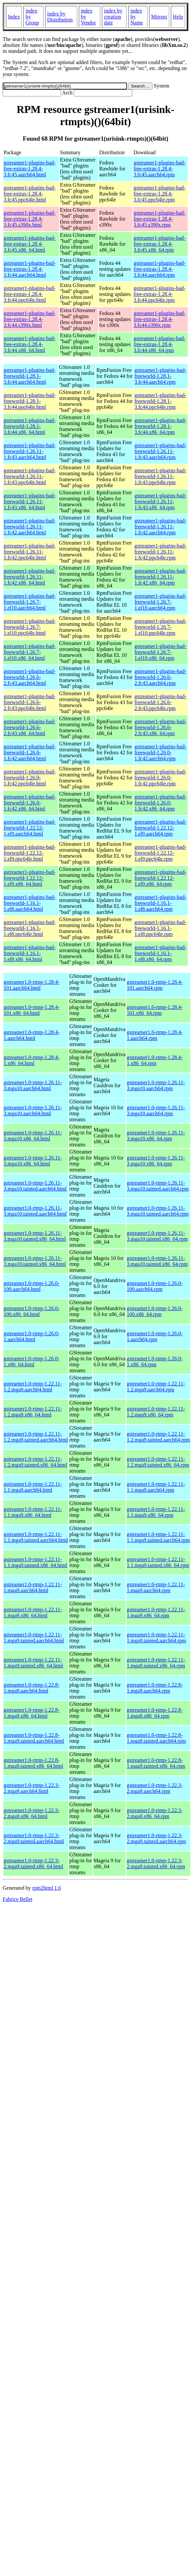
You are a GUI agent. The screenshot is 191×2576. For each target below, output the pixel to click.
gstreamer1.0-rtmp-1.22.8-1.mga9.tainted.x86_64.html (33, 1763)
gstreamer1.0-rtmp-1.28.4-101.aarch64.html (31, 985)
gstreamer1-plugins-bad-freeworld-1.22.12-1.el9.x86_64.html (29, 878)
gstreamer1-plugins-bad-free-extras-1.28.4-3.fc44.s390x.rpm (159, 319)
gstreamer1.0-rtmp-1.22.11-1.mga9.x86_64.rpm (156, 1612)
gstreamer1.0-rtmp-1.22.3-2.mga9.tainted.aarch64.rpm (156, 1838)
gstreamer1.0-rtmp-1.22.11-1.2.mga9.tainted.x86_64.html (35, 1462)
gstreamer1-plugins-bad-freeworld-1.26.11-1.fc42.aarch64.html (29, 526)
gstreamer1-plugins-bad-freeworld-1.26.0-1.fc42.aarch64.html (29, 752)
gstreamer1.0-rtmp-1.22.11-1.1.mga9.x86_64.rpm (156, 1512)
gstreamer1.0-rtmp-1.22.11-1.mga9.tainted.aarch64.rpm (156, 1637)
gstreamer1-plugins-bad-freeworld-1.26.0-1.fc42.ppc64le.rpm (160, 777)
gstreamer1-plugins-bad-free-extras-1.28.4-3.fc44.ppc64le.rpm (159, 294)
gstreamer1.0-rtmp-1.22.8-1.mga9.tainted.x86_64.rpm (156, 1763)
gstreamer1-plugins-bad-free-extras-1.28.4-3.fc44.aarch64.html (29, 269)
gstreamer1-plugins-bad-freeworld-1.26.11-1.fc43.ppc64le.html (29, 476)
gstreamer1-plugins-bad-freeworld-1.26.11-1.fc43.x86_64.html (29, 501)
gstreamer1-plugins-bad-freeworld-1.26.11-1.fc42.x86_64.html (29, 577)
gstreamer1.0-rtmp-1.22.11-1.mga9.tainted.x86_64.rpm (156, 1662)
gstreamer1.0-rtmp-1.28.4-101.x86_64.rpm (154, 1010)
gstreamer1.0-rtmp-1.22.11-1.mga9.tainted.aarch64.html (34, 1637)
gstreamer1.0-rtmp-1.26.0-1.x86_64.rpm (154, 1361)
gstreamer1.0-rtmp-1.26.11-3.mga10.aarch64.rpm (156, 1085)
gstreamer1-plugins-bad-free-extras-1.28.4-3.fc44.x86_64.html (29, 344)
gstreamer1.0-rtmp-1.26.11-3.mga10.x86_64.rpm (156, 1135)
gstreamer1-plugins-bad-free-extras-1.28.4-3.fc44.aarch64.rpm (159, 269)
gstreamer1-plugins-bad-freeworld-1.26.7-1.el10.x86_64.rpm (160, 652)
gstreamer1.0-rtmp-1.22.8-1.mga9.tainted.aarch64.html (34, 1738)
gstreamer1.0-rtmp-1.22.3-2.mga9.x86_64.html (31, 1813)
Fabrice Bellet (17, 1899)
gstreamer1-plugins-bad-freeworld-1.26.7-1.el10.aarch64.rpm (160, 602)
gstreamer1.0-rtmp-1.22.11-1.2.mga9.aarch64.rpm (156, 1386)
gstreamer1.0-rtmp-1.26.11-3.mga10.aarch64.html (33, 1085)
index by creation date (113, 16)
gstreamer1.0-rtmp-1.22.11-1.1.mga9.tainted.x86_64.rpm (158, 1562)
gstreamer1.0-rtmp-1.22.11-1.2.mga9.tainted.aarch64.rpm (158, 1437)
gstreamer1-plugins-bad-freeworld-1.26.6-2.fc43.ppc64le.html (29, 702)
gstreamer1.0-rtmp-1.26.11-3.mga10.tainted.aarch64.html (35, 1186)
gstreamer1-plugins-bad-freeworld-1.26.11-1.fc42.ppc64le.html (29, 551)
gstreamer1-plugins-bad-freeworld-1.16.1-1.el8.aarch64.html (29, 903)
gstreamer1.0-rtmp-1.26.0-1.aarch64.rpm (154, 1336)
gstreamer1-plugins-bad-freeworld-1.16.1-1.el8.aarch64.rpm (160, 903)
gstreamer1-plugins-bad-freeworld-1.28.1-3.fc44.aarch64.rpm (160, 376)
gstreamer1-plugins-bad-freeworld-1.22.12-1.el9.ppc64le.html (29, 853)
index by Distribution (60, 16)
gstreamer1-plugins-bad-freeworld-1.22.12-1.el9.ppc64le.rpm (160, 853)
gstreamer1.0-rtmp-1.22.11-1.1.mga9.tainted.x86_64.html (35, 1562)
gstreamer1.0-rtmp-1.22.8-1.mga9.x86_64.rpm (154, 1713)
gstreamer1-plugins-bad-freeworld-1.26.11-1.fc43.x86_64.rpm (160, 501)
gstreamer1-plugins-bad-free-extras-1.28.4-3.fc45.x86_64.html (29, 244)
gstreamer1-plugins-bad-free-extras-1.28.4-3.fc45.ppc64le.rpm (159, 193)
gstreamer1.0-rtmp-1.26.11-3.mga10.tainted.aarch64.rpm (158, 1186)
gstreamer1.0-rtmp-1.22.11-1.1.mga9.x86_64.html (33, 1512)
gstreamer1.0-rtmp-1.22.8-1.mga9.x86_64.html (31, 1713)
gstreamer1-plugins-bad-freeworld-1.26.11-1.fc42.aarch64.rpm (160, 526)
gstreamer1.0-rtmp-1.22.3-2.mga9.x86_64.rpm (154, 1813)
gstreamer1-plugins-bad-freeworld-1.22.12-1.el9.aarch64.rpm (160, 828)
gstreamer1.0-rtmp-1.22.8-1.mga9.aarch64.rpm (154, 1688)
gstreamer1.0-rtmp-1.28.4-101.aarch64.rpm (154, 985)
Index (14, 16)
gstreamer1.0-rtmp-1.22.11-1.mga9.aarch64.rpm (156, 1587)
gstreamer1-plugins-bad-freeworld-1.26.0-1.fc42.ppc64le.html (29, 777)
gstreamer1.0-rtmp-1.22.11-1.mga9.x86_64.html (33, 1612)
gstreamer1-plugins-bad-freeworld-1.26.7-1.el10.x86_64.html (29, 652)
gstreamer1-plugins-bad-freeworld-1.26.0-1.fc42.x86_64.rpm (160, 802)
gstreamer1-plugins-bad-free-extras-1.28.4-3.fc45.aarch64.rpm (159, 168)
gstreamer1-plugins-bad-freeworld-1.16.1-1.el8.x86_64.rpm (160, 953)
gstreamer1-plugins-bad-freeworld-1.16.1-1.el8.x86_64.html (29, 953)
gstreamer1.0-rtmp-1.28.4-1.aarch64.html (31, 1035)
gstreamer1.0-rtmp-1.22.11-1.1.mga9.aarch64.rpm (156, 1487)
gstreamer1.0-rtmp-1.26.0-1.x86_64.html (31, 1361)
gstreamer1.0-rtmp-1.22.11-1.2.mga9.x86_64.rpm (156, 1411)
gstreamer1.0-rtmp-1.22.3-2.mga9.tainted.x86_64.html (33, 1863)
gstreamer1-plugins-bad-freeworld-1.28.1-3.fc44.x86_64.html (29, 426)
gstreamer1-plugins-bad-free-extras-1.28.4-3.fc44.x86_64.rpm (159, 344)
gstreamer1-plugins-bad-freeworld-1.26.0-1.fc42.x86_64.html (29, 802)
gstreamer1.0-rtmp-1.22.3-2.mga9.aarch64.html (31, 1788)
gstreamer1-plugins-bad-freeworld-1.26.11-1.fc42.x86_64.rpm (160, 577)
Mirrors (159, 16)
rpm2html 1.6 (46, 1888)
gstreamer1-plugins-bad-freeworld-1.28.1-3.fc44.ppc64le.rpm (160, 401)
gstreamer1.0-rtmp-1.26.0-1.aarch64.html (31, 1336)
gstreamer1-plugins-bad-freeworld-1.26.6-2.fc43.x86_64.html (29, 727)
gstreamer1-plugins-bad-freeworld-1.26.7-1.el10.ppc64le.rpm (160, 627)
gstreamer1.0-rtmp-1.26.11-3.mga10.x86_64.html (33, 1135)
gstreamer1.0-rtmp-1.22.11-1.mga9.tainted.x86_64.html (33, 1662)
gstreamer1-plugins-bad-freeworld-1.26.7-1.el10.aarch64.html (29, 602)
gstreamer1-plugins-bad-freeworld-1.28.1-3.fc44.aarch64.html (29, 376)
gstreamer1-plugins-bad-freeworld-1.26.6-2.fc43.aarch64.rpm (160, 677)
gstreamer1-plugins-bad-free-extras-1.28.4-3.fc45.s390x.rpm (159, 219)
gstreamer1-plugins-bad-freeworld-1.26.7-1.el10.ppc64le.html (29, 627)
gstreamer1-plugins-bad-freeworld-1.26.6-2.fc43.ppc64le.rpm (160, 702)
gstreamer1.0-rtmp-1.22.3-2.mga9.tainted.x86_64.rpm (156, 1863)
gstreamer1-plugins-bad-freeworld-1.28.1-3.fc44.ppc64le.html (29, 401)
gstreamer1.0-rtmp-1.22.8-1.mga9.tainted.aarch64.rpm (156, 1738)
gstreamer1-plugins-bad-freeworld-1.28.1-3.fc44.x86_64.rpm (160, 426)
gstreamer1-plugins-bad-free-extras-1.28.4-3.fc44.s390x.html (29, 319)
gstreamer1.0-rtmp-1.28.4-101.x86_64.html (31, 1010)
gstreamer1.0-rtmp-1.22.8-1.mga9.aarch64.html (31, 1688)
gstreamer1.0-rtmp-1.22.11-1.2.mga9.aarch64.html (33, 1386)
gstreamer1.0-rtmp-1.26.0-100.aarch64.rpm (154, 1286)
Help (178, 16)
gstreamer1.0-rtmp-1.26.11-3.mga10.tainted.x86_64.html (35, 1236)
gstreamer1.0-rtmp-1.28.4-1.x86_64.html (31, 1060)
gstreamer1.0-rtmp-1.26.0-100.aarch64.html (31, 1286)
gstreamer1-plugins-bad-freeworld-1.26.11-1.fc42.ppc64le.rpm (160, 551)
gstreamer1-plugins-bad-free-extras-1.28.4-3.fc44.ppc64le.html (29, 294)
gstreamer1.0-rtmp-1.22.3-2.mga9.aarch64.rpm (154, 1788)
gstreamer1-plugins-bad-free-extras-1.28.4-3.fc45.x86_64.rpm (159, 244)
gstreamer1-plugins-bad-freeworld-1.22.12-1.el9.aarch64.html (29, 828)
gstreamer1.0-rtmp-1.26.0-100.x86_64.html (31, 1311)
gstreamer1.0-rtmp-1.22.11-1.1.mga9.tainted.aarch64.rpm (158, 1537)
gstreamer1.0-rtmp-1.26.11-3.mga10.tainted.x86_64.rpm (157, 1236)
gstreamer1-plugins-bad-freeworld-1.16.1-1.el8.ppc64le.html (29, 928)
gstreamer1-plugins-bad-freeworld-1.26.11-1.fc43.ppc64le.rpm (160, 476)
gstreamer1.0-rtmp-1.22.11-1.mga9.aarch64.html (33, 1587)
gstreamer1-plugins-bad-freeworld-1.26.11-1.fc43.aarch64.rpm (160, 451)
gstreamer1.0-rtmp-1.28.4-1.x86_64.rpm (154, 1060)
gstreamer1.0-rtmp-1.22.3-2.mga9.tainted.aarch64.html (34, 1838)
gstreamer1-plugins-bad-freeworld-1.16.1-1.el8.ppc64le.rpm (160, 928)
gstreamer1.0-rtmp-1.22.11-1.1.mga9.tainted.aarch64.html (36, 1537)
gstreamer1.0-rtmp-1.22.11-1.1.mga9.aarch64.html (33, 1487)
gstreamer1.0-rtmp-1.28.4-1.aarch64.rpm (154, 1035)
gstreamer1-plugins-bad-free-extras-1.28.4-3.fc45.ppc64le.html (29, 193)
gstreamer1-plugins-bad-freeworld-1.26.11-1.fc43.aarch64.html (29, 451)
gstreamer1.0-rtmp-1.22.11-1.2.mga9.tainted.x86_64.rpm (158, 1462)
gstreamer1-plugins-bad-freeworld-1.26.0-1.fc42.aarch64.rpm (160, 752)
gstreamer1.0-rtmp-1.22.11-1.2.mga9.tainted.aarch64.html (36, 1437)
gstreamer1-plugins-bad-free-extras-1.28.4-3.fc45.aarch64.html (29, 168)
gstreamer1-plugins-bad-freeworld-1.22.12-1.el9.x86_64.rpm (160, 878)
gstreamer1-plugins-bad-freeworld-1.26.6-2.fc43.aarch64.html (29, 677)
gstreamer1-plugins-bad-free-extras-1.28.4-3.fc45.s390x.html (29, 219)
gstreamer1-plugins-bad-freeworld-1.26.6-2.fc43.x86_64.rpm (160, 727)
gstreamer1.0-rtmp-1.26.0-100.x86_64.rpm (154, 1311)
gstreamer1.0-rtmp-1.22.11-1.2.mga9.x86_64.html (33, 1411)
